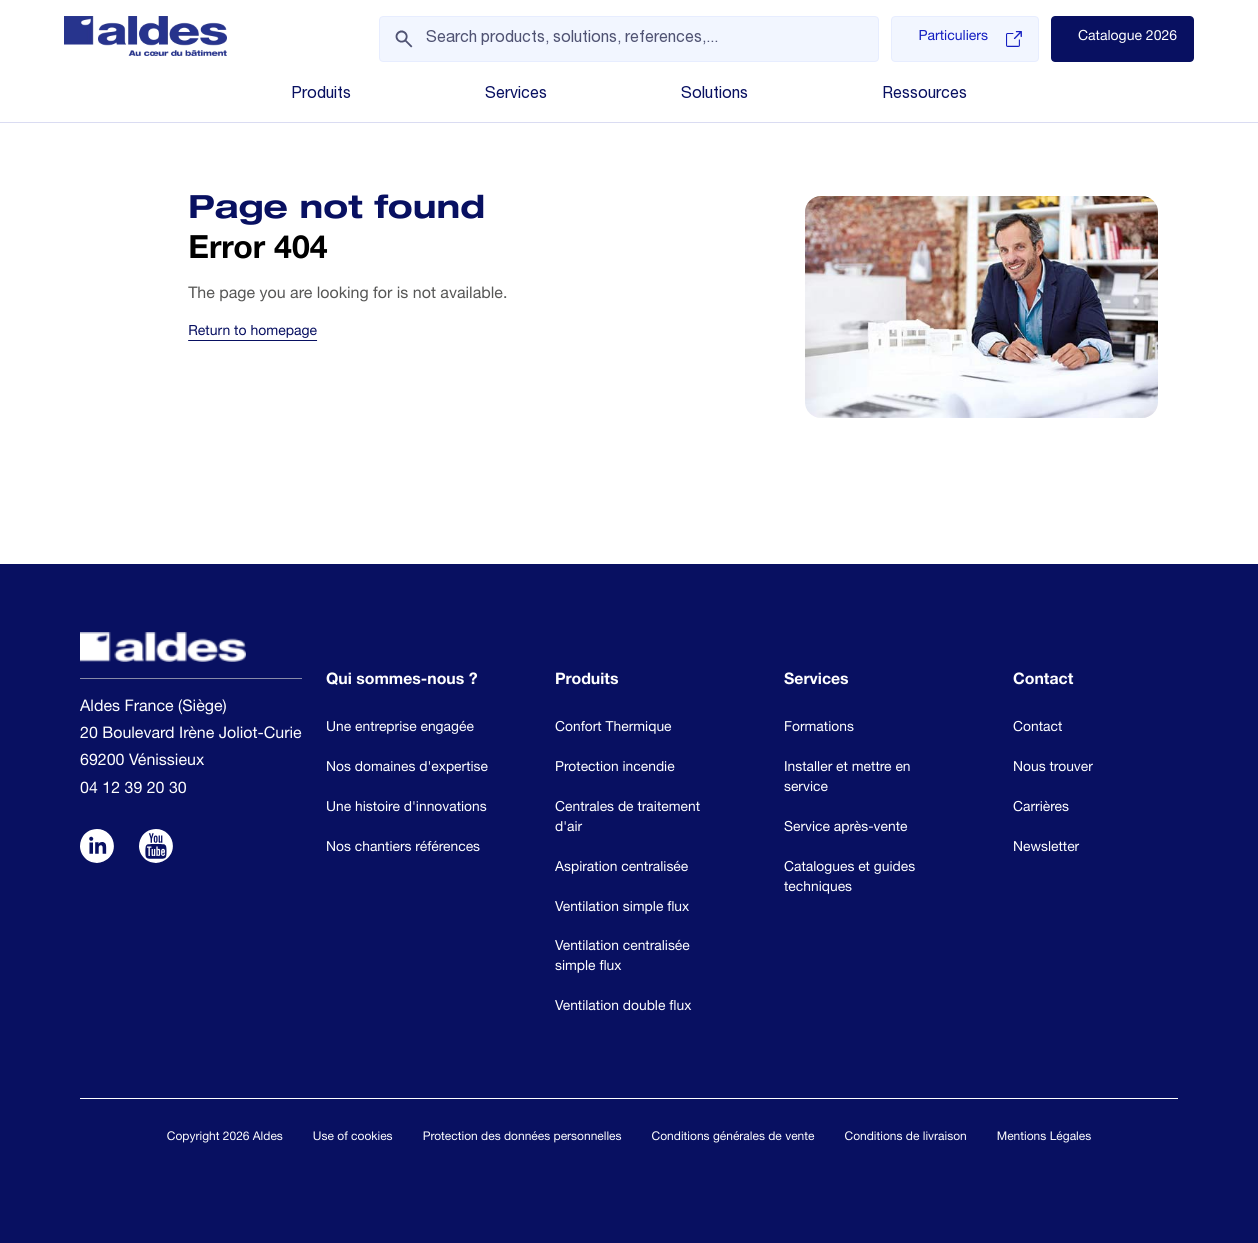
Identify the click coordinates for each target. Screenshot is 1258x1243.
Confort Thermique (613, 728)
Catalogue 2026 (1127, 38)
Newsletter (1046, 848)
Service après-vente (845, 828)
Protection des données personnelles (522, 1138)
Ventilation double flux (623, 1007)
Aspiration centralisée (621, 868)
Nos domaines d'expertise (407, 768)
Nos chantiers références (403, 848)
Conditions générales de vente (733, 1138)
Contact (1037, 728)
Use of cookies (353, 1138)
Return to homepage (252, 333)
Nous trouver (1053, 768)
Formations (819, 728)
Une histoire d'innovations (406, 808)
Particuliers (969, 39)
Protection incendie (615, 768)
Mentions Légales (1044, 1138)
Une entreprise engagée (400, 728)
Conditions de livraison (905, 1138)
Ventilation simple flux (622, 908)
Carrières (1041, 808)
